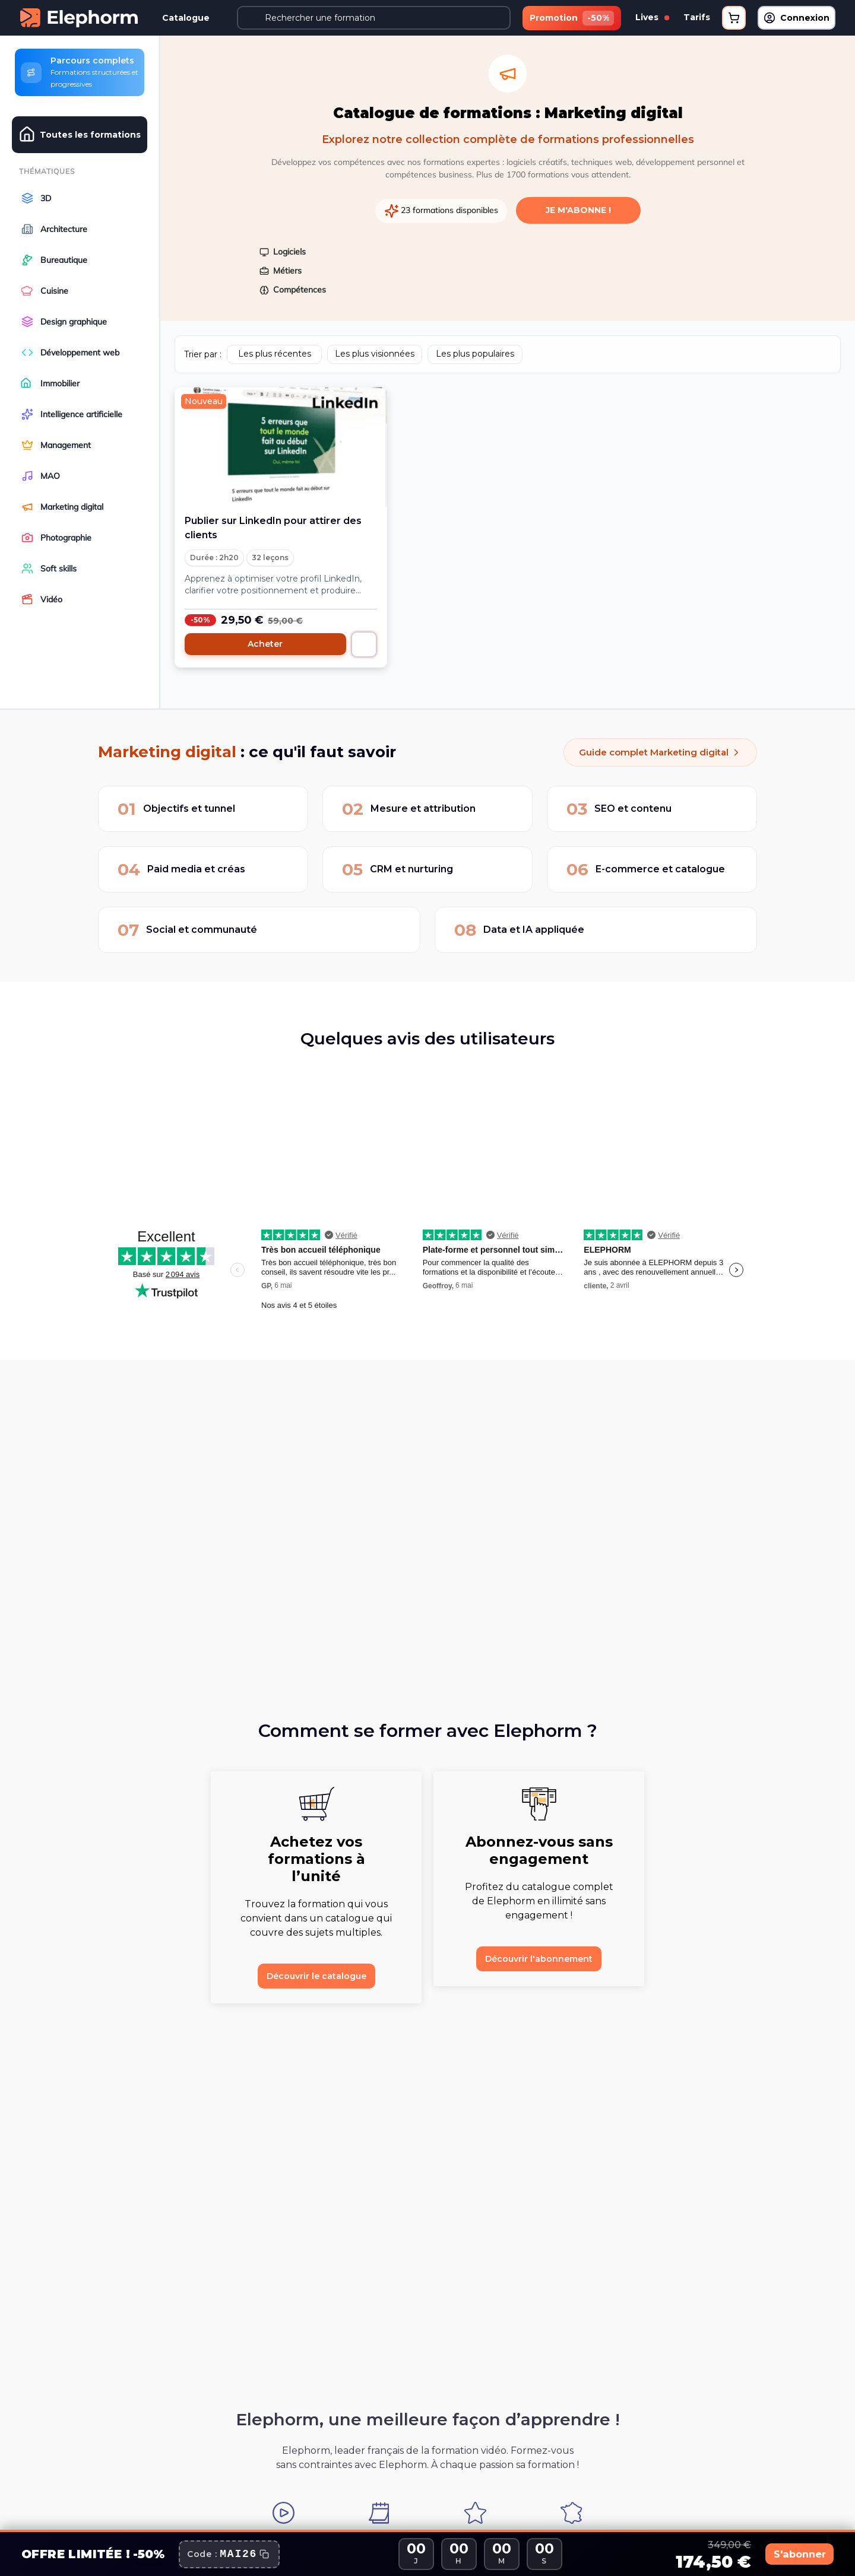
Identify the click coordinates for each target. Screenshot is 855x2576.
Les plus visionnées (374, 350)
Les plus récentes (274, 350)
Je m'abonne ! (578, 207)
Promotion (572, 18)
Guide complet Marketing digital (656, 749)
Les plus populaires (475, 350)
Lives (652, 17)
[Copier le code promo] (229, 2554)
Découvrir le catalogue (316, 1973)
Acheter (265, 641)
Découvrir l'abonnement (539, 1956)
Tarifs (696, 17)
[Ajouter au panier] (364, 641)
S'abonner (787, 2554)
